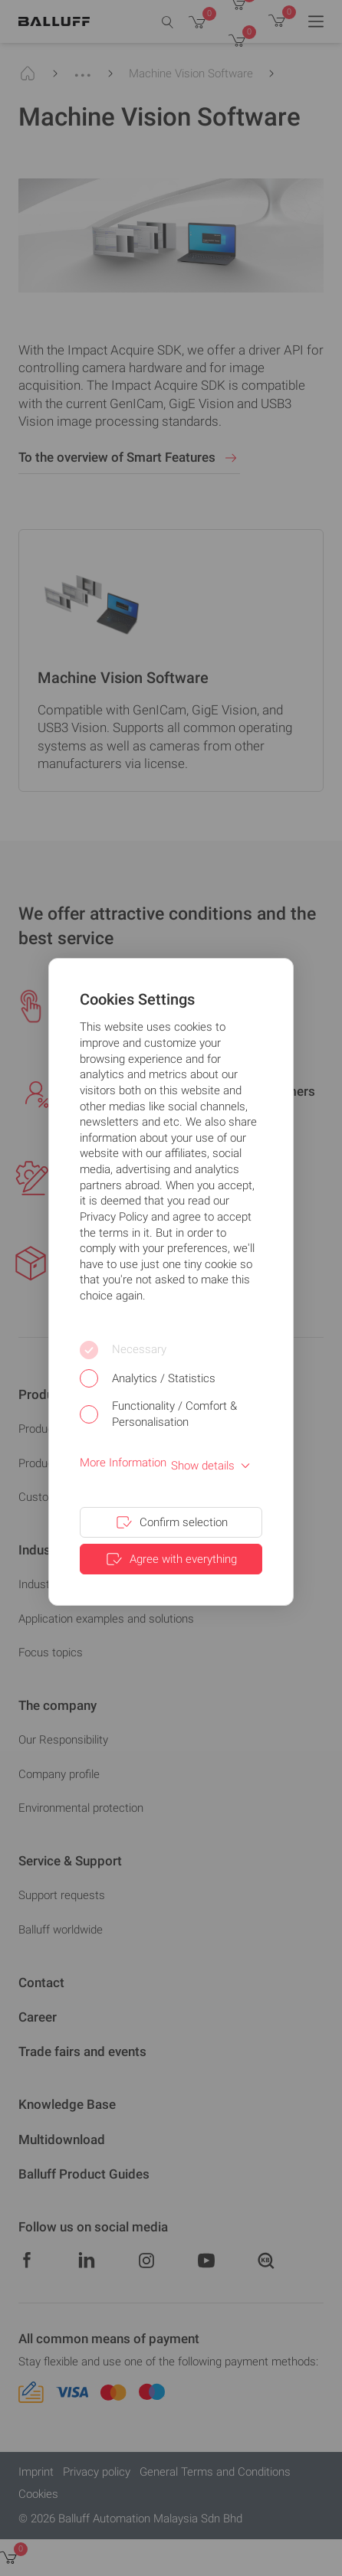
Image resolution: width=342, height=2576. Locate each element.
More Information (123, 1462)
